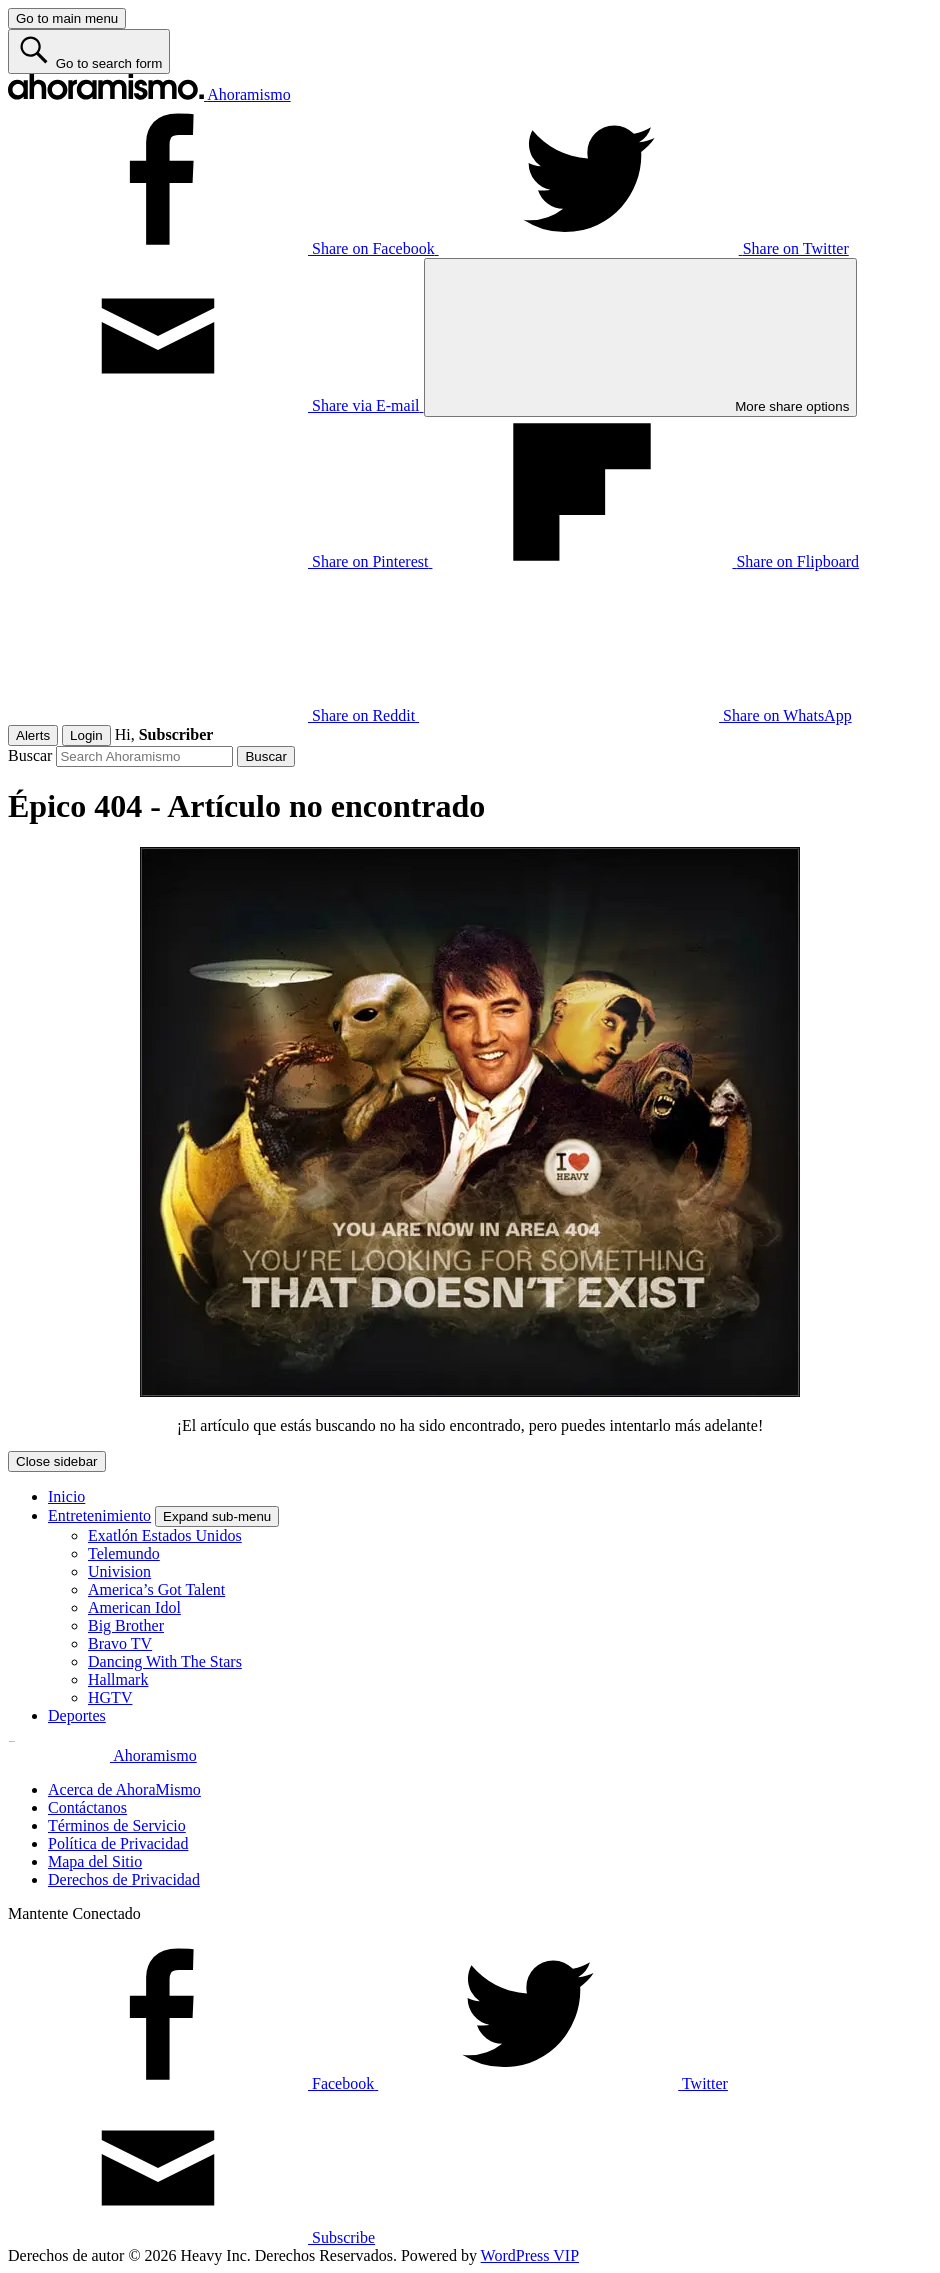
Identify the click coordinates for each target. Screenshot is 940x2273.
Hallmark (118, 1679)
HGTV (110, 1697)
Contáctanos (87, 1807)
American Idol (134, 1607)
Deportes (77, 1715)
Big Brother (126, 1625)
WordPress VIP (530, 2255)
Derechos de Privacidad (124, 1879)
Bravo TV (120, 1643)
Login (86, 735)
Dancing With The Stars (165, 1661)
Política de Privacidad (118, 1843)
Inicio (66, 1496)
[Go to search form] (89, 51)
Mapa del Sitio (95, 1861)
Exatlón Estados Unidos (165, 1535)
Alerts (33, 735)
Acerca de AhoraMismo (124, 1789)
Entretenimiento (99, 1515)
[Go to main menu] (67, 18)
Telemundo (124, 1553)
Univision (119, 1571)
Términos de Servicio (117, 1825)
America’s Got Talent (156, 1589)
